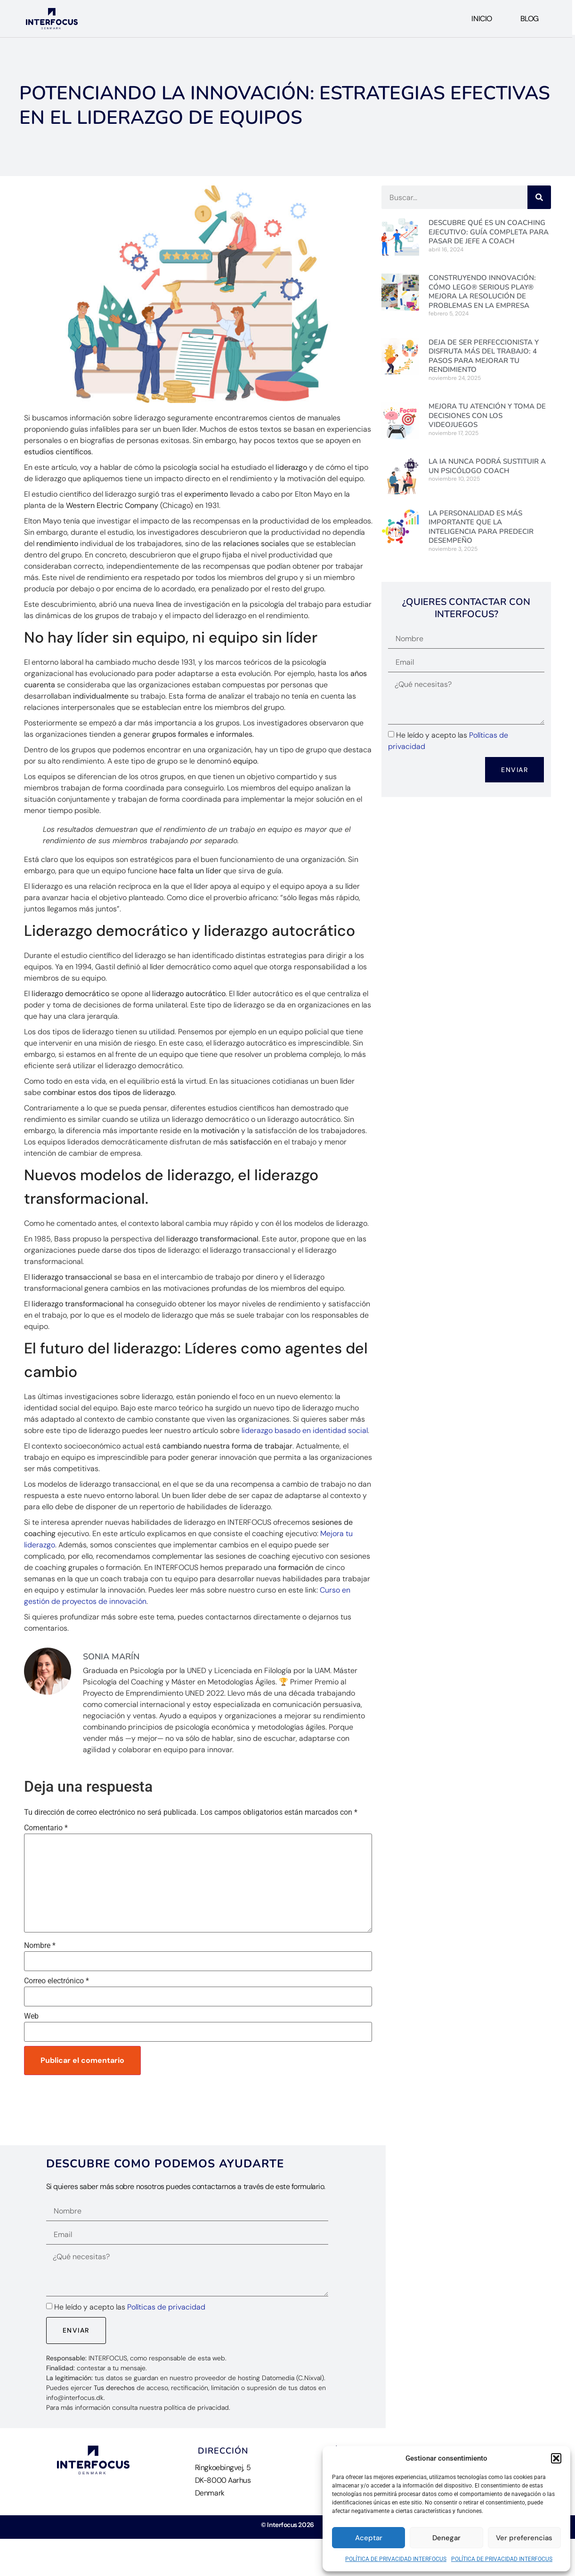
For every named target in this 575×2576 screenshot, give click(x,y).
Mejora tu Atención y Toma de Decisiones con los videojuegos (487, 415)
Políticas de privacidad (166, 2307)
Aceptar (368, 2538)
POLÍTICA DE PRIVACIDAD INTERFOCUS (395, 2559)
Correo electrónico (56, 1981)
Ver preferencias (524, 2538)
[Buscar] (539, 197)
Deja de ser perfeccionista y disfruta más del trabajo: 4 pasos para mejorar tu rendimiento (484, 356)
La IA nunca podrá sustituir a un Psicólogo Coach (487, 466)
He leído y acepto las (129, 2307)
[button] (556, 2458)
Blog (529, 19)
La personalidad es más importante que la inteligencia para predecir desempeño (481, 527)
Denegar (446, 2538)
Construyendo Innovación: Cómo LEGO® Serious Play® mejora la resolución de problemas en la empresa (482, 291)
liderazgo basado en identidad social (305, 1430)
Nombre (40, 1945)
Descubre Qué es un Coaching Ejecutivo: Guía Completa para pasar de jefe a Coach (489, 232)
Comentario (46, 1828)
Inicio (481, 19)
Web (31, 2016)
